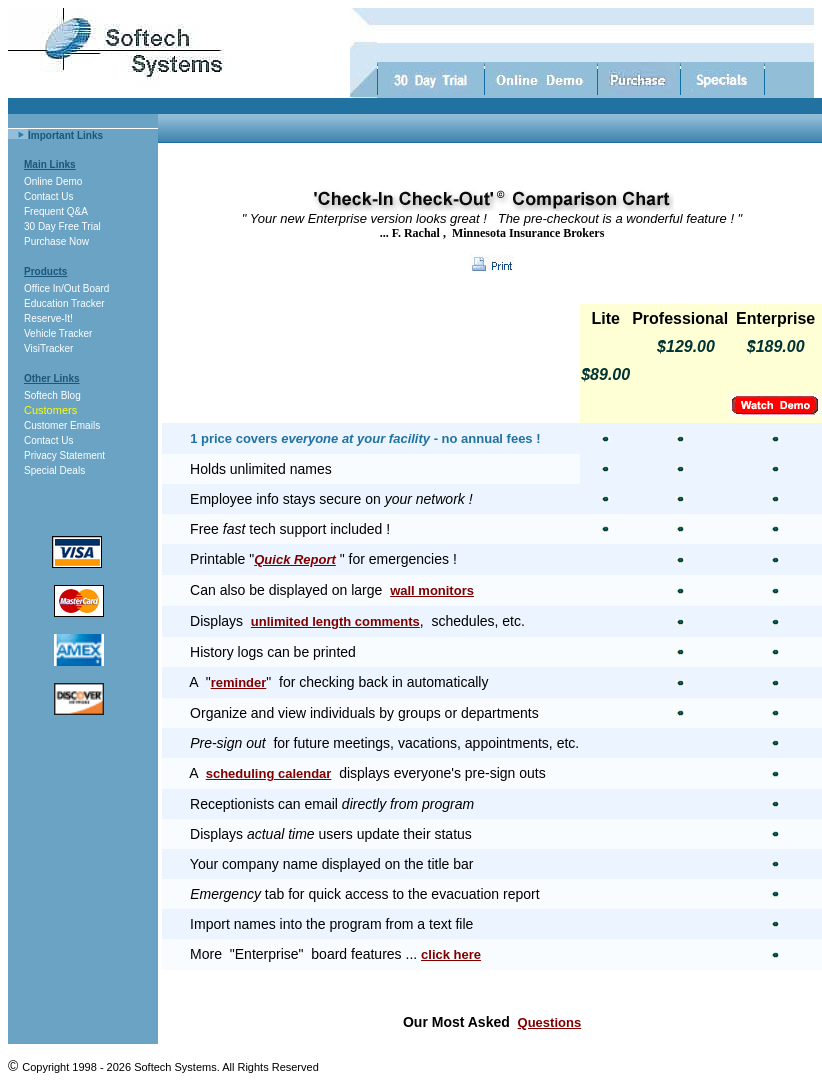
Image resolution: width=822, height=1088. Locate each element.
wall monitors (432, 590)
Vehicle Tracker (58, 333)
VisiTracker (48, 348)
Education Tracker (64, 303)
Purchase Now (56, 241)
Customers (50, 410)
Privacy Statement (64, 455)
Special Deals (54, 470)
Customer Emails (62, 425)
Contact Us (48, 196)
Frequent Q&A (56, 211)
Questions (550, 1022)
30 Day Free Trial (62, 226)
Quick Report (295, 559)
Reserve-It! (48, 318)
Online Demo (53, 181)
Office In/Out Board (66, 288)
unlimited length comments (335, 621)
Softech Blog (52, 395)
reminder (239, 682)
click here (451, 954)
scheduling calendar (269, 773)
